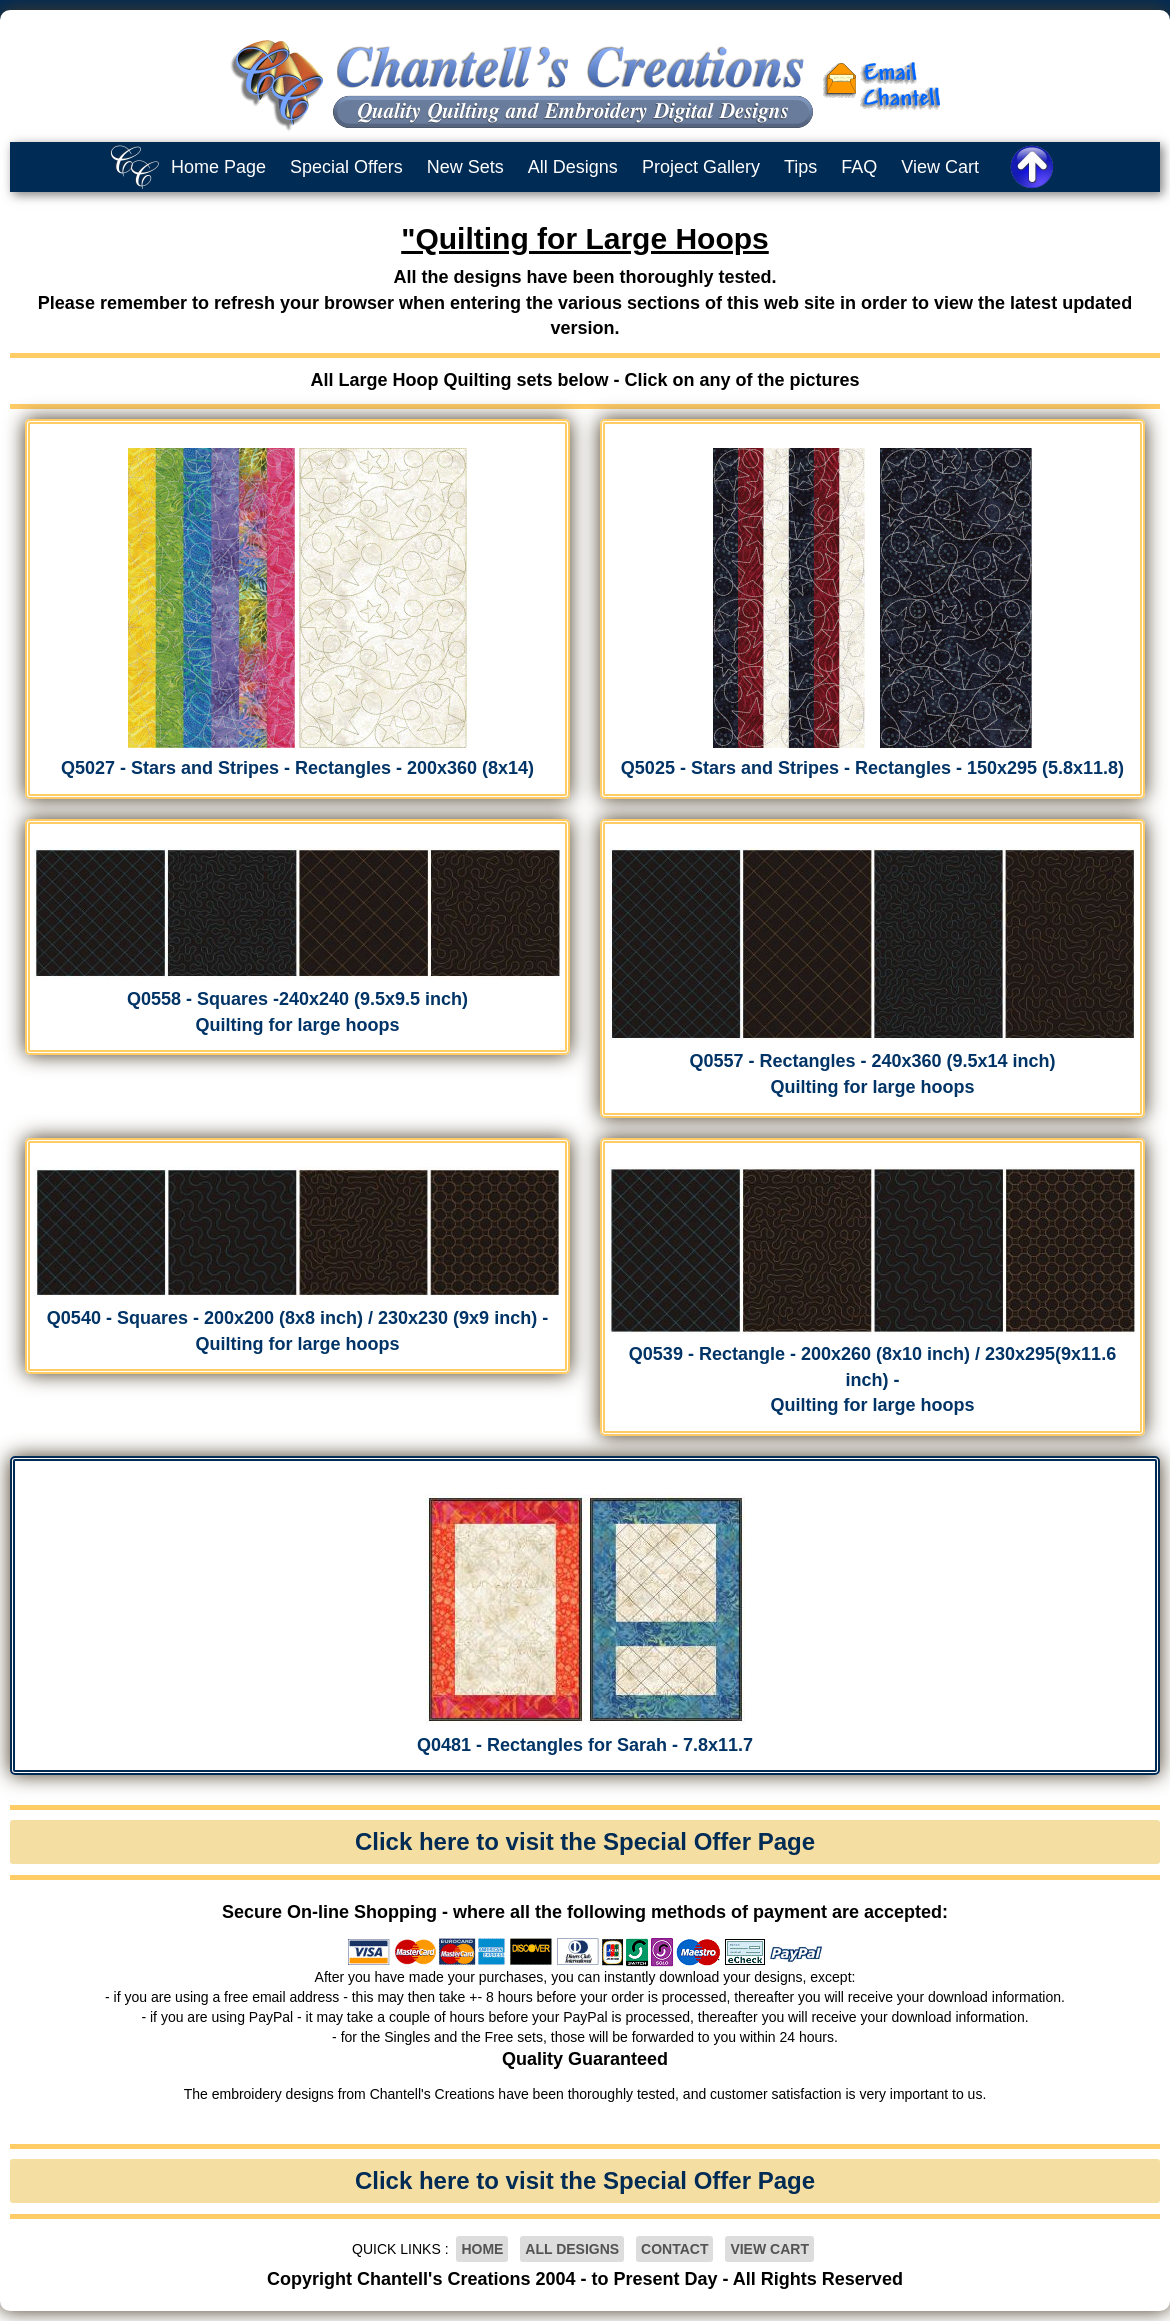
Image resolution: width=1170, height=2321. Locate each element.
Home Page (218, 167)
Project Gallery (701, 167)
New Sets (465, 167)
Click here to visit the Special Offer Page (585, 1841)
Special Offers (346, 167)
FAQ (859, 167)
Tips (800, 167)
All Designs (573, 167)
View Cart (940, 167)
